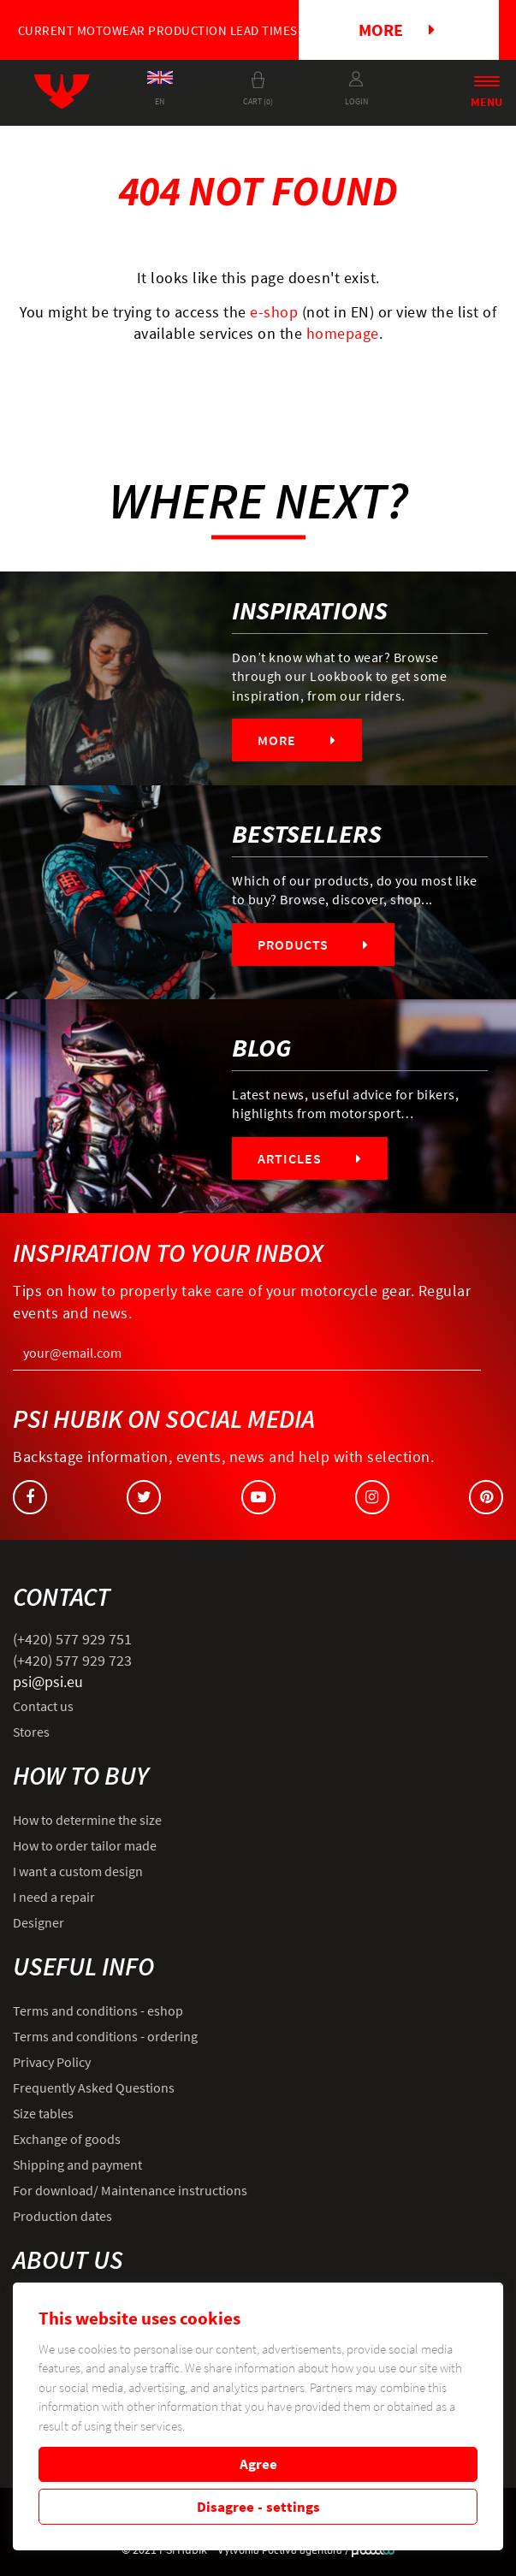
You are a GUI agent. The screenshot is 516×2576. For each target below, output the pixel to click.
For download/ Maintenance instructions (130, 2190)
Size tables (43, 2113)
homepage (342, 333)
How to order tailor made (85, 1845)
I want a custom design (78, 1871)
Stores (31, 1731)
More (397, 29)
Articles (310, 1158)
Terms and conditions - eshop (98, 2010)
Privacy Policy (52, 2061)
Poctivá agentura (302, 2550)
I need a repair (54, 1896)
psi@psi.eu (48, 1681)
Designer (38, 1922)
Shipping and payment (77, 2164)
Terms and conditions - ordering (105, 2036)
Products (313, 944)
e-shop (274, 312)
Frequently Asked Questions (94, 2087)
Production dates (62, 2215)
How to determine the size (87, 1819)
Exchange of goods (67, 2138)
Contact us (43, 1705)
